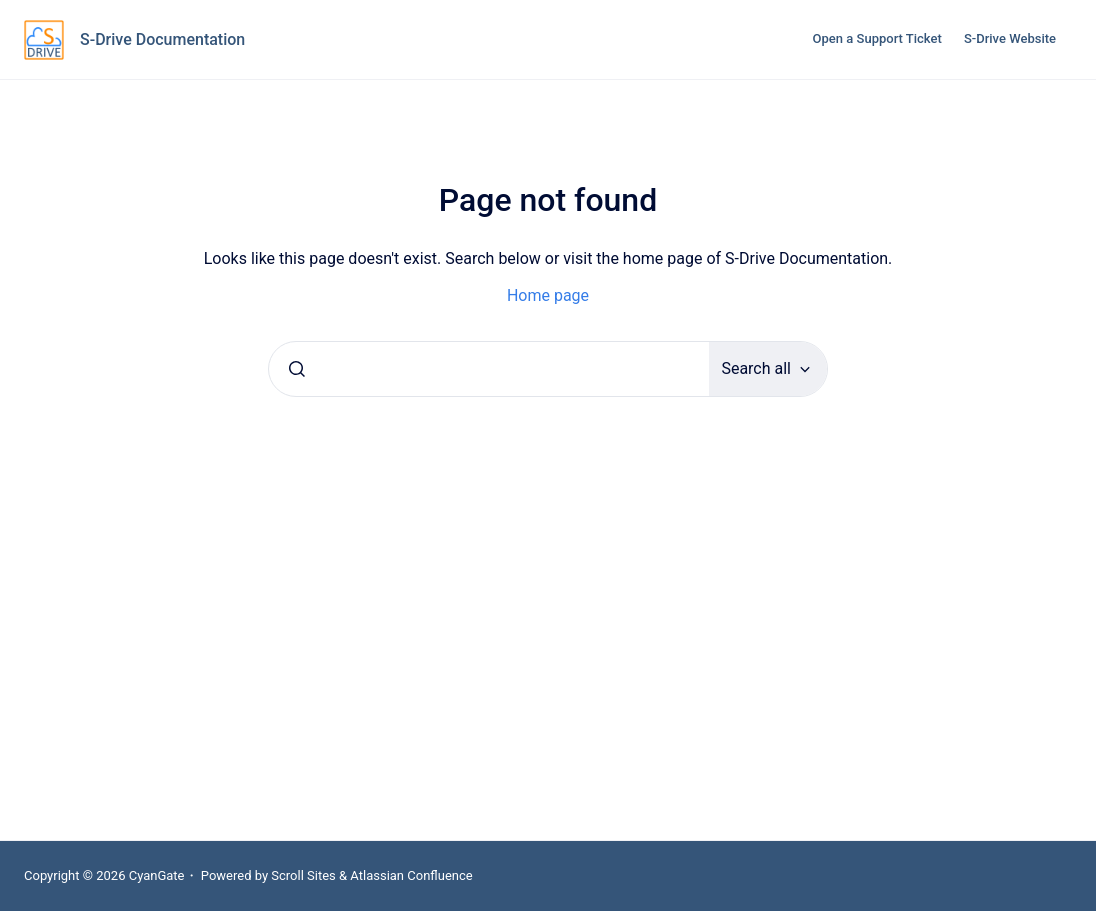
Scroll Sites (303, 875)
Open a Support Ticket (877, 38)
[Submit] (297, 369)
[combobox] (489, 369)
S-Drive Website (1010, 38)
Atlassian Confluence (411, 875)
